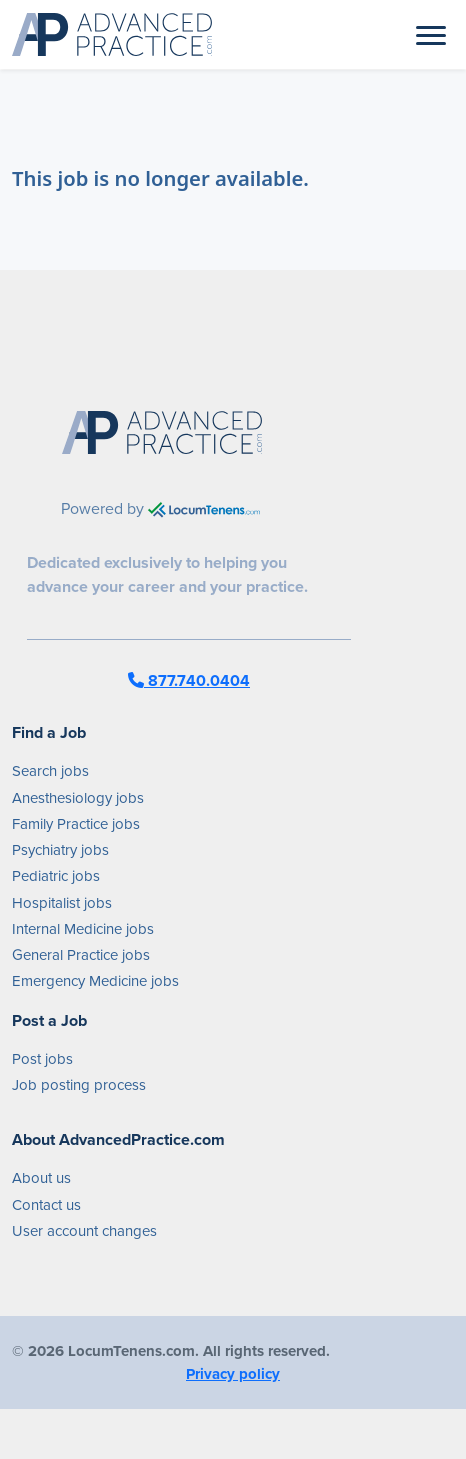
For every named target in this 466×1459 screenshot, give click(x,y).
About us (41, 1178)
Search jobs (50, 771)
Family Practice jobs (76, 824)
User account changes (84, 1231)
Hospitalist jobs (62, 903)
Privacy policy (233, 1374)
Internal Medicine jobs (83, 929)
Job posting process (79, 1085)
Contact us (46, 1205)
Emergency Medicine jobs (95, 981)
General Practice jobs (81, 955)
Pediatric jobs (56, 876)
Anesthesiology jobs (78, 798)
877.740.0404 (189, 680)
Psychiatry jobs (60, 850)
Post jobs (42, 1059)
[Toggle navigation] (431, 34)
